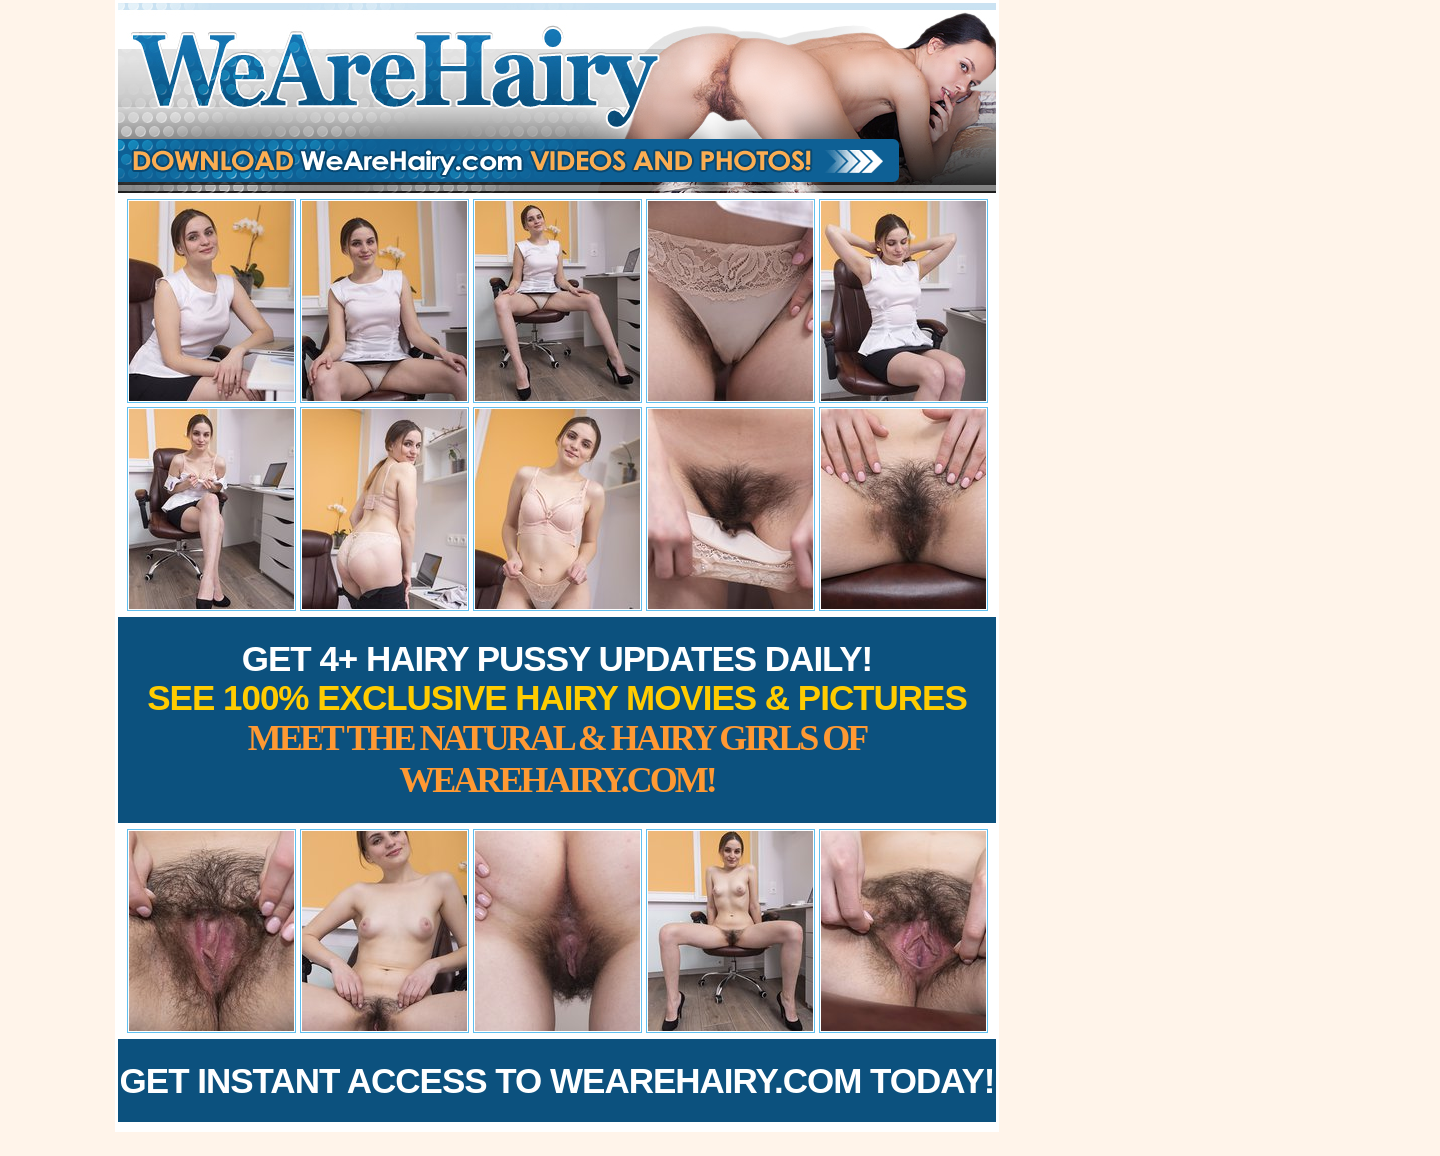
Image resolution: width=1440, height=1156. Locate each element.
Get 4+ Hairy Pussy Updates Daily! (557, 719)
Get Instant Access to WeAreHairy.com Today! (557, 1080)
